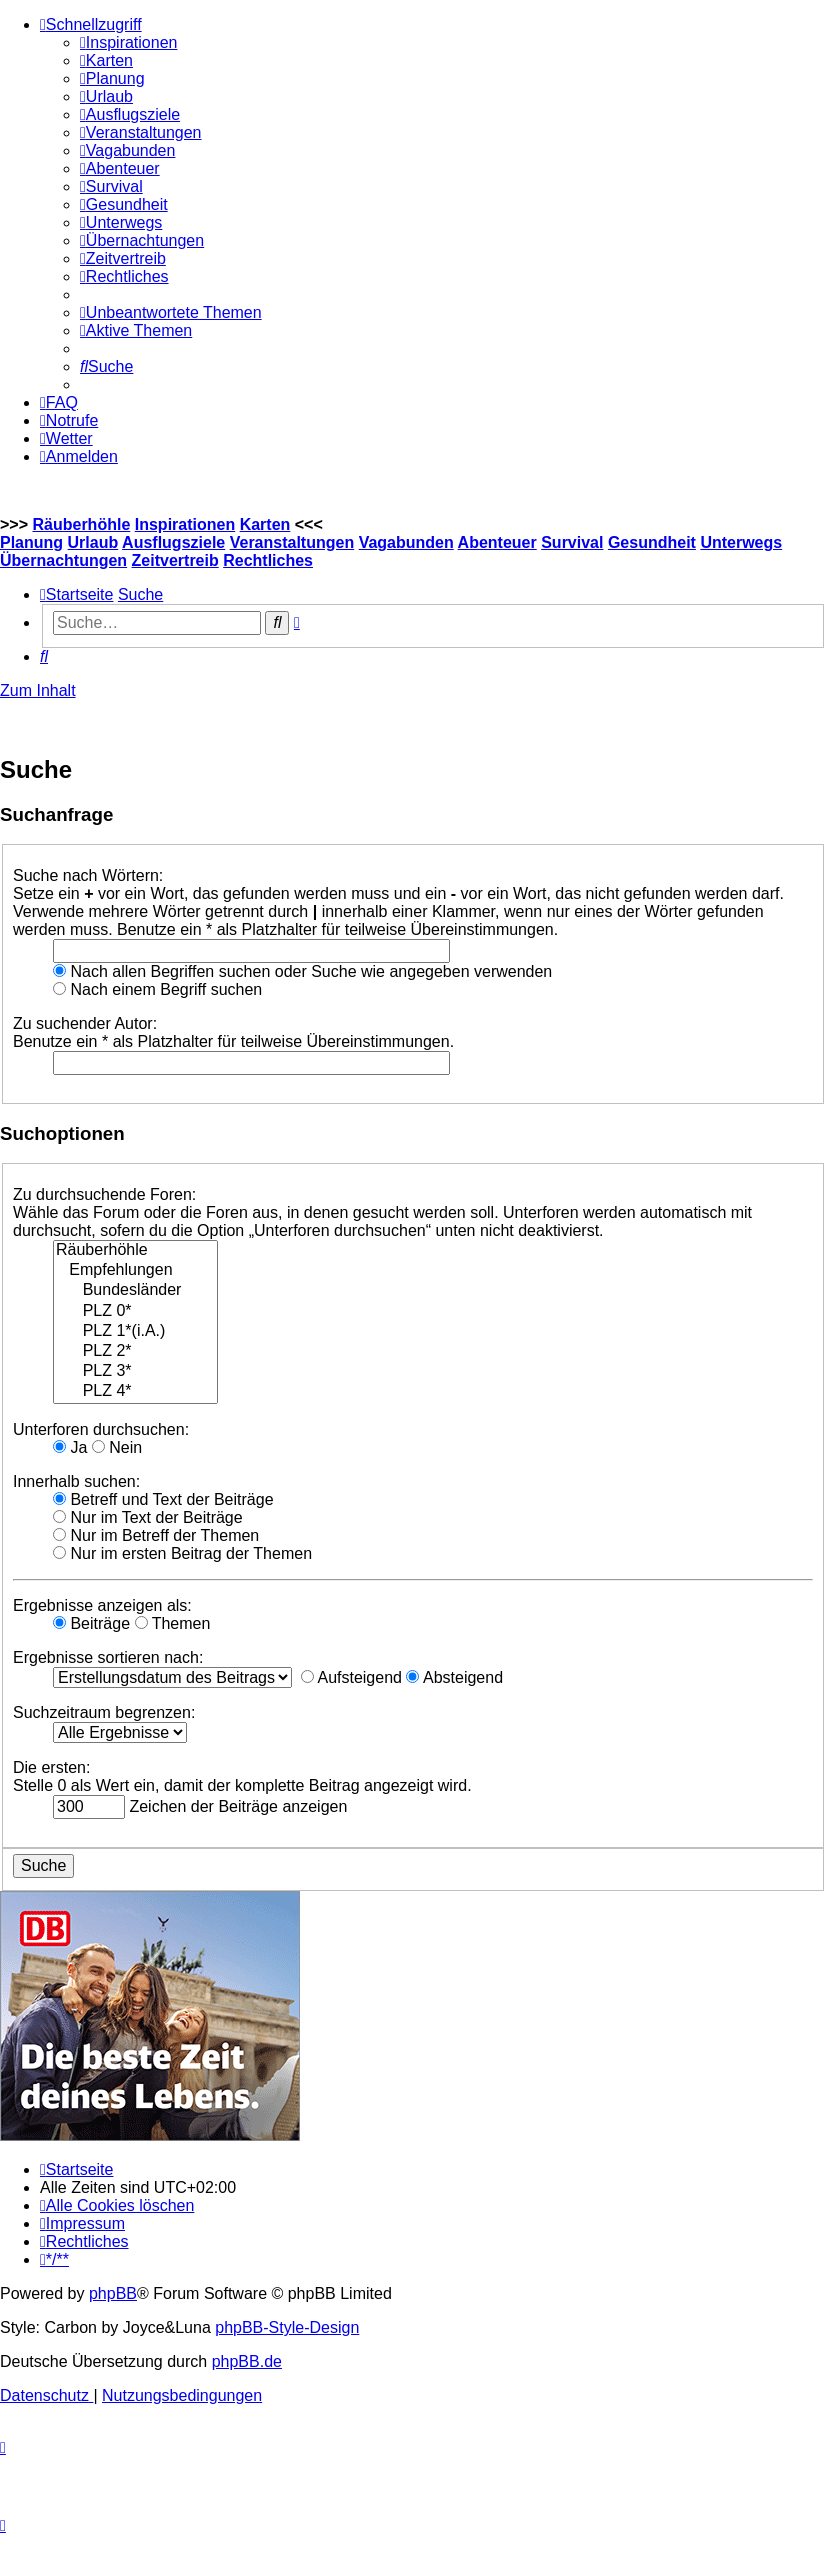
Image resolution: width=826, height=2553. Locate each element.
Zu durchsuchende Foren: (104, 1194)
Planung (31, 542)
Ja (70, 1447)
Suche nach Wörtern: (88, 875)
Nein (117, 1447)
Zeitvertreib (175, 560)
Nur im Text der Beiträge (148, 1517)
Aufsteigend (351, 1677)
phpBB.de (247, 2361)
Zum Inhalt (38, 690)
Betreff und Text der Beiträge (163, 1499)
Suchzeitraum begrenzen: (104, 1712)
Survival (572, 542)
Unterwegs (741, 542)
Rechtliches (268, 560)
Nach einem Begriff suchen (157, 989)
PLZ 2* (135, 1352)
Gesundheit (652, 542)
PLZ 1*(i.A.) (135, 1332)
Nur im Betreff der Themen (156, 1535)
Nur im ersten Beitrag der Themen (182, 1553)
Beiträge (91, 1623)
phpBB (113, 2293)
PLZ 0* (135, 1312)
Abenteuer (497, 542)
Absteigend (454, 1677)
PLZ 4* (135, 1392)
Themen (173, 1623)
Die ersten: (51, 1767)
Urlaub (93, 542)
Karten (265, 524)
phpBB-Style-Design (287, 2327)
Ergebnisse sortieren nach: (108, 1657)
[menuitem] (128, 42)
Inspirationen (185, 524)
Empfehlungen (135, 1271)
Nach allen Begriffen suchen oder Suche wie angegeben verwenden (302, 971)
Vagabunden (406, 542)
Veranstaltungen (292, 542)
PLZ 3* (135, 1372)
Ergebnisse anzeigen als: (102, 1605)
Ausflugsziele (173, 542)
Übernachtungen (63, 560)
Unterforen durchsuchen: (101, 1429)
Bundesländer (135, 1291)
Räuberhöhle (81, 524)
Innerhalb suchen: (76, 1481)
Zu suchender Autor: (85, 1023)
